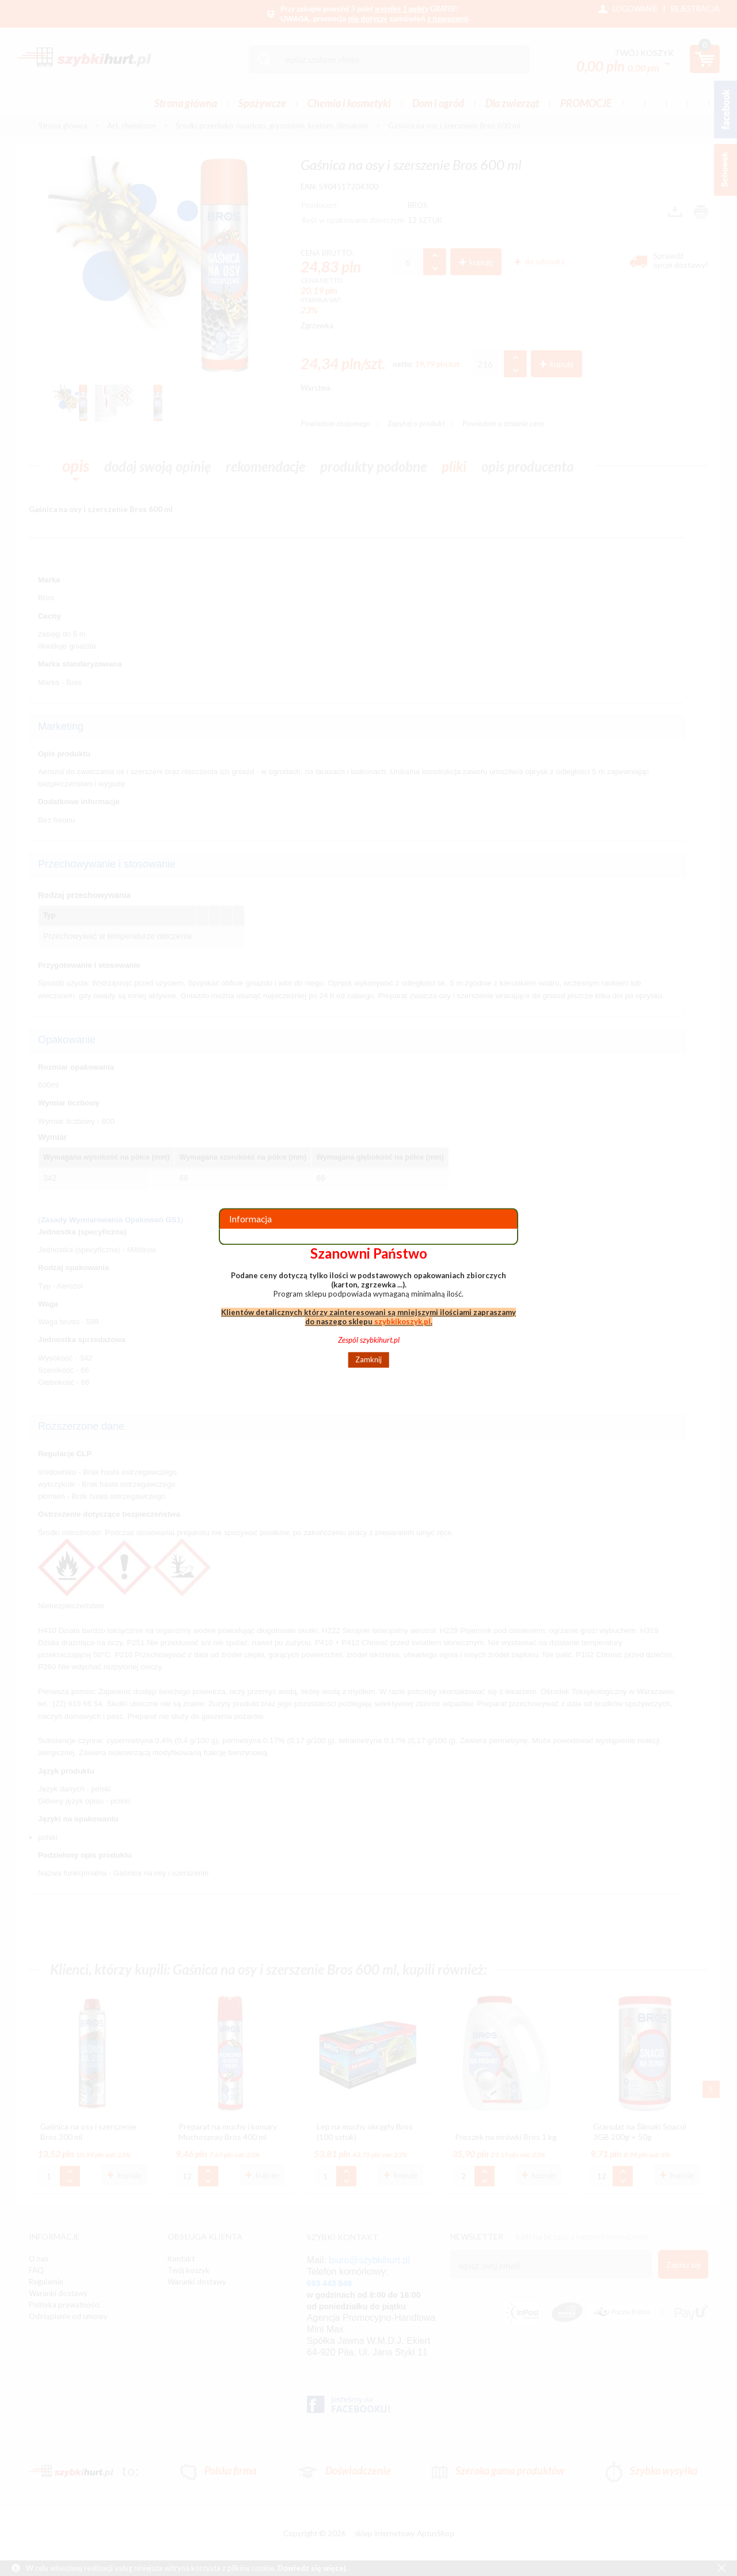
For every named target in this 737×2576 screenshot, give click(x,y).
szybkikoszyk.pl (402, 1321)
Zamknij (368, 1360)
